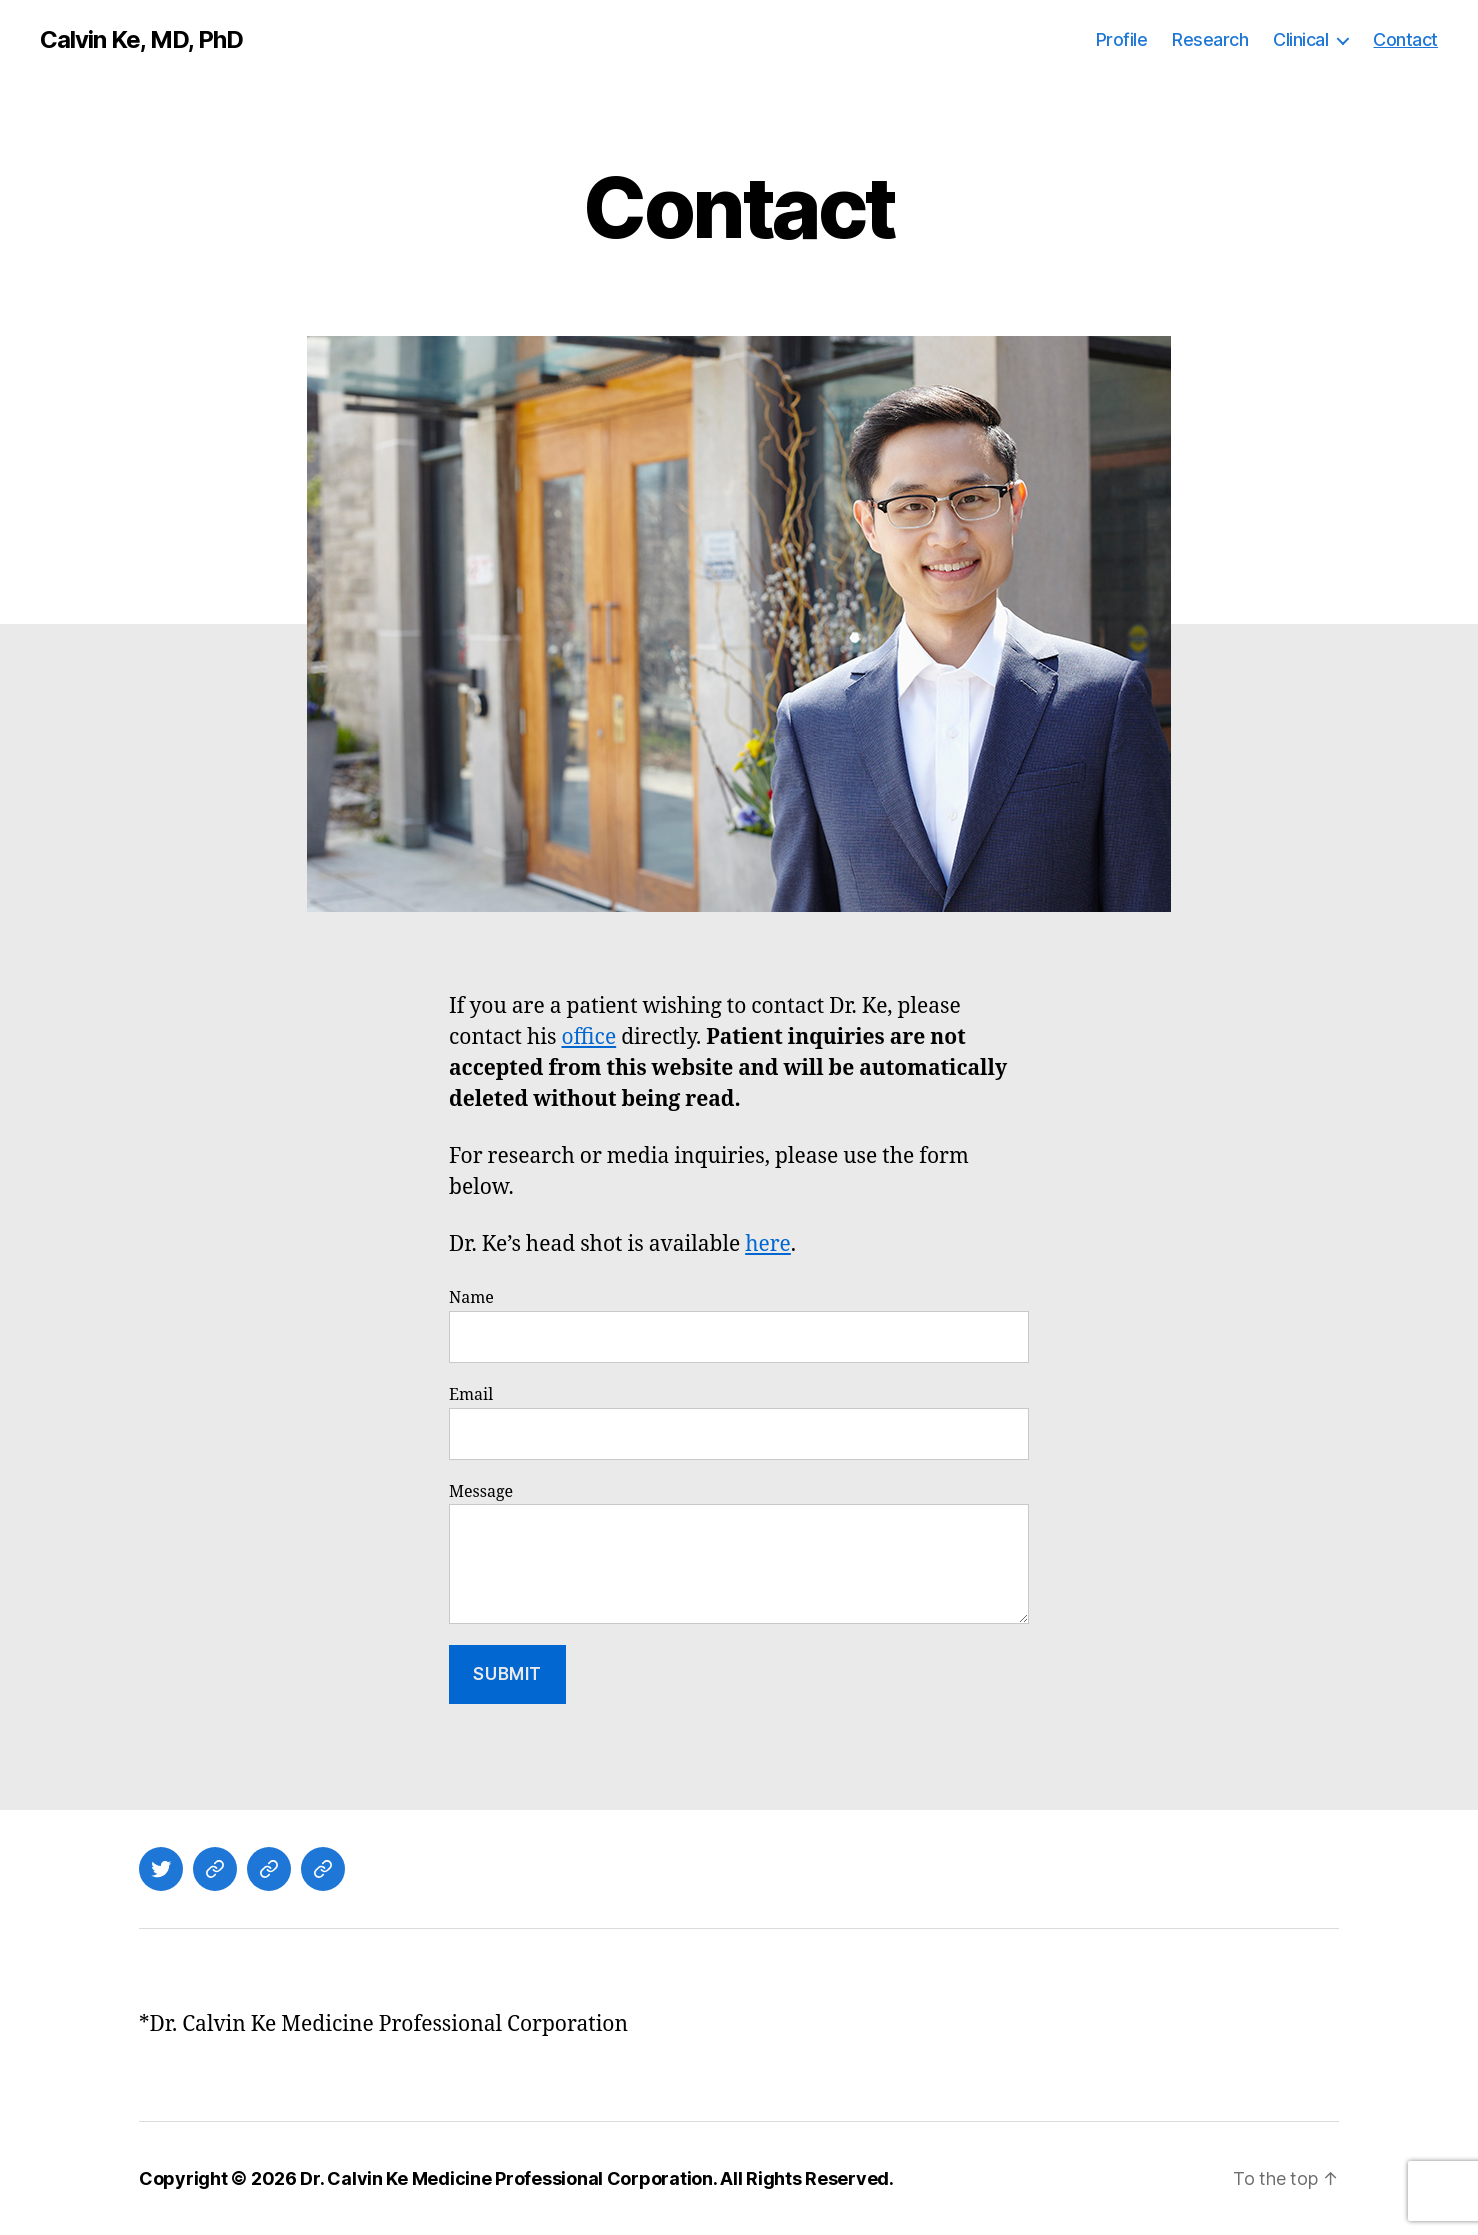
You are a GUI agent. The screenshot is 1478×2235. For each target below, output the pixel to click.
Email (739, 1422)
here (768, 1244)
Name (739, 1325)
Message (739, 1553)
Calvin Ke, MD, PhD (141, 40)
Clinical (1300, 39)
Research (1210, 39)
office (588, 1037)
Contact (1405, 39)
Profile (1122, 39)
